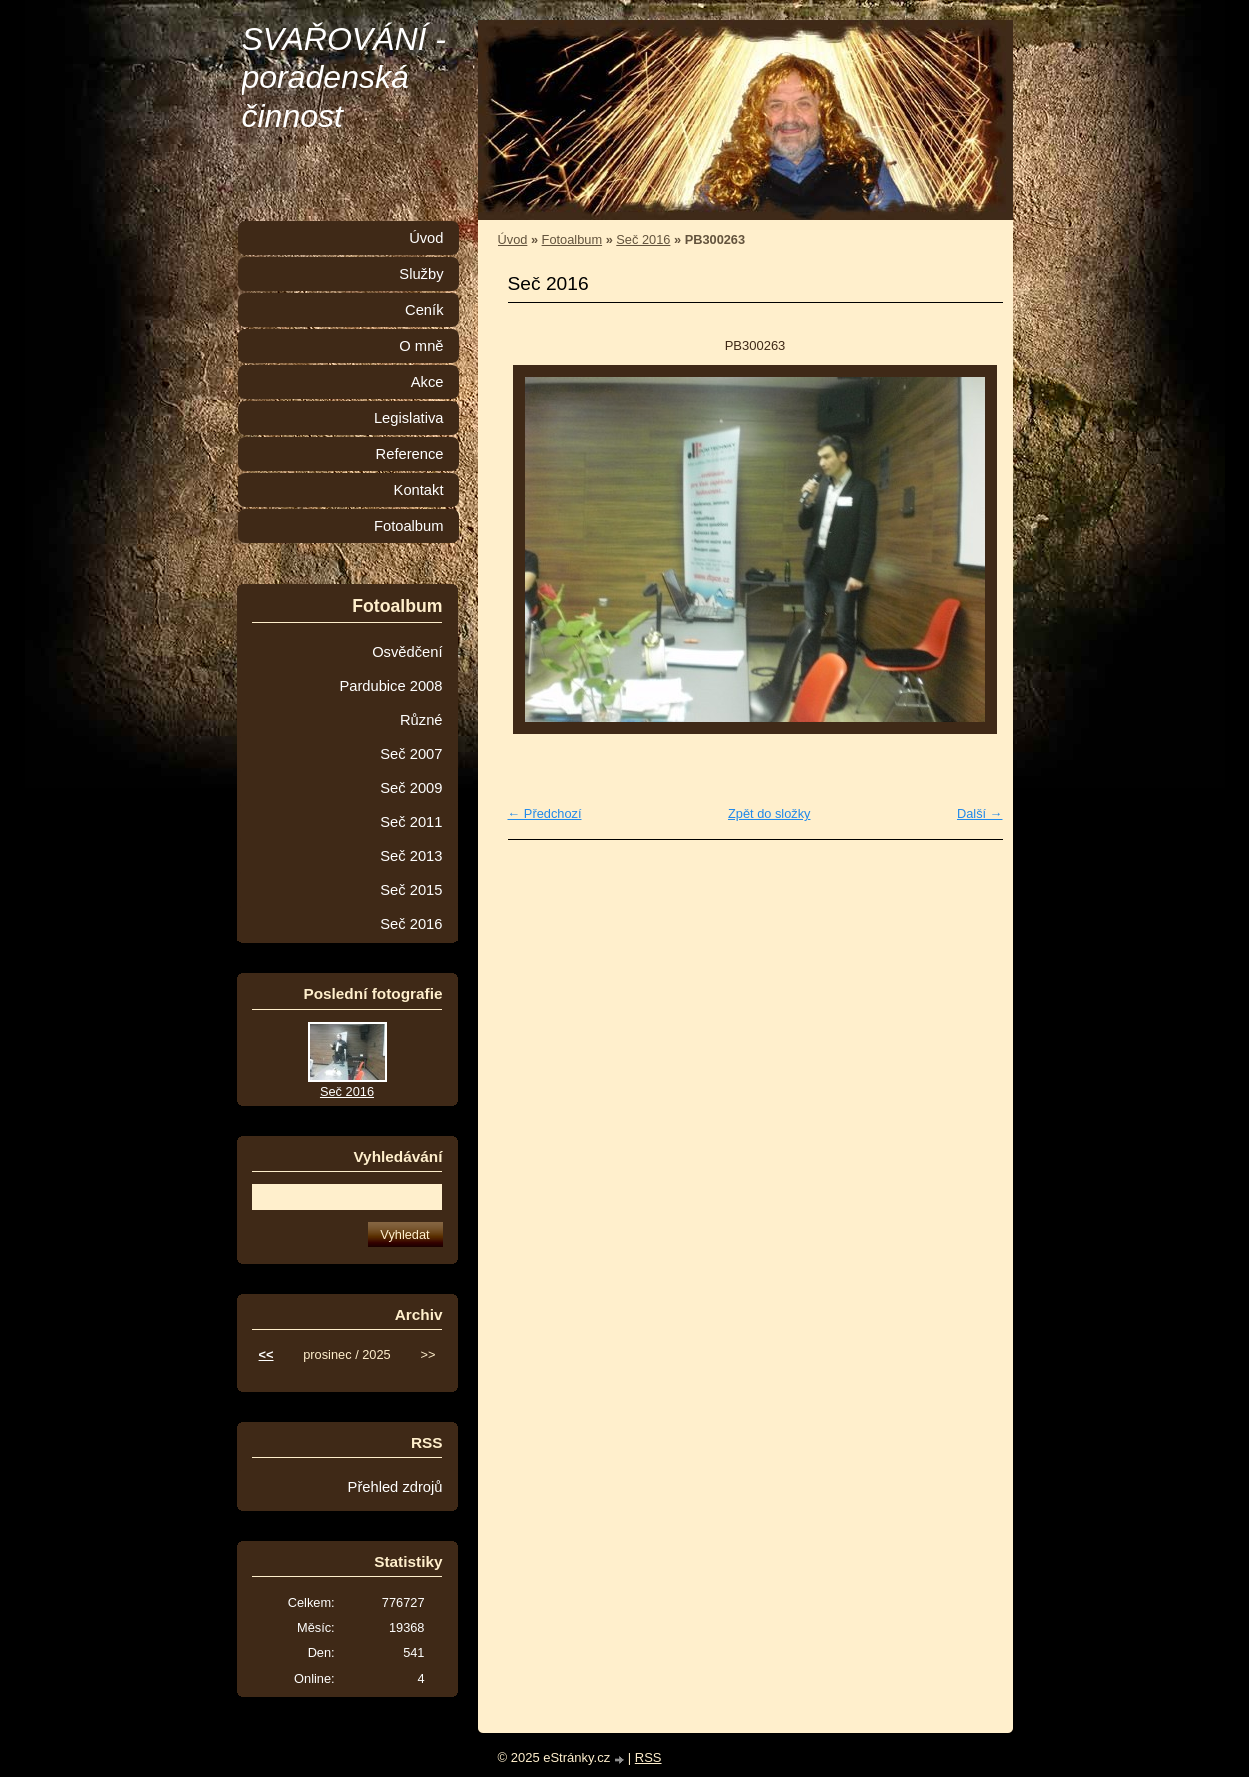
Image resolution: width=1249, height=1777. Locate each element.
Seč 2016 (643, 239)
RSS (648, 1757)
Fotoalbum (572, 239)
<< (266, 1354)
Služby (421, 274)
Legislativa (409, 418)
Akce (427, 382)
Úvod (513, 239)
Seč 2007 (411, 754)
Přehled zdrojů (395, 1487)
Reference (410, 454)
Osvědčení (407, 652)
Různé (421, 720)
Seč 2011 (411, 822)
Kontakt (419, 490)
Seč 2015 (411, 890)
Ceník (424, 310)
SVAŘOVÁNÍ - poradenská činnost (344, 77)
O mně (421, 346)
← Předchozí (545, 813)
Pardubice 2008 (390, 686)
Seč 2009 (411, 788)
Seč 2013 (411, 856)
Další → (980, 813)
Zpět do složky (769, 813)
